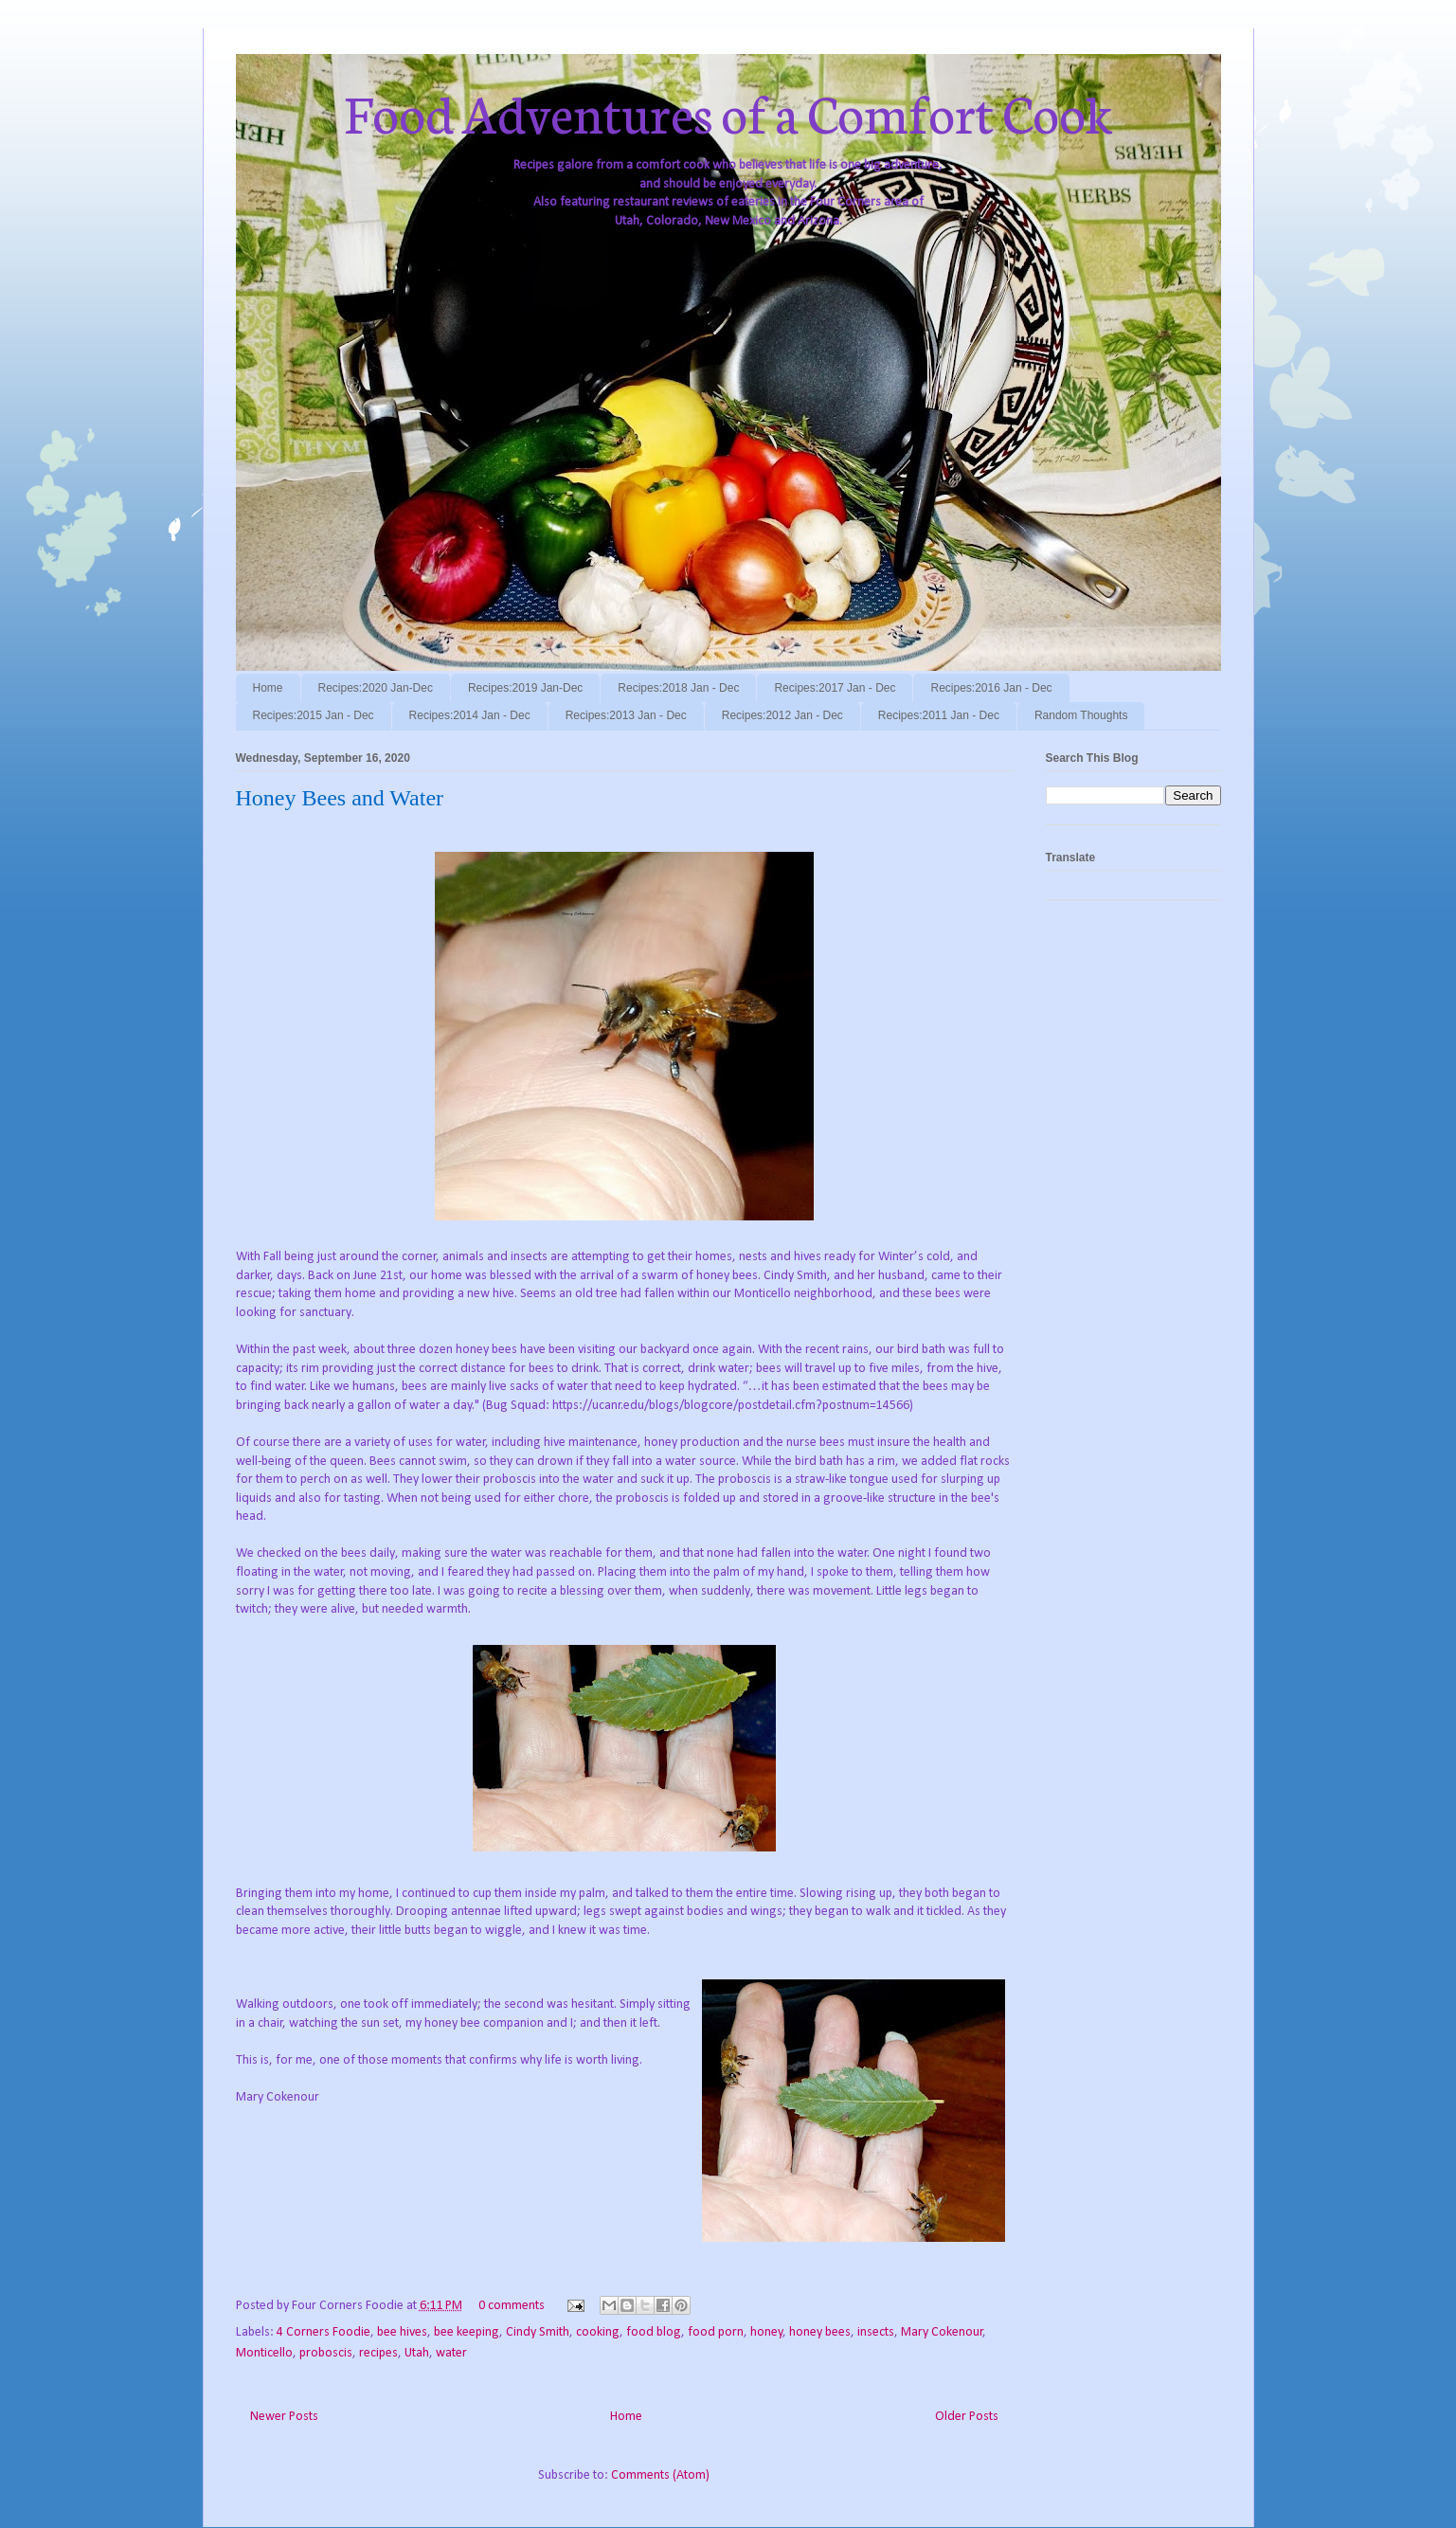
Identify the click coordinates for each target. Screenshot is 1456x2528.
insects (875, 2332)
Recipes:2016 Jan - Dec (991, 688)
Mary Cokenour (942, 2332)
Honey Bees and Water (340, 797)
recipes (378, 2353)
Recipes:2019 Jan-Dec (525, 688)
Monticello (264, 2353)
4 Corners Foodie (323, 2332)
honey (766, 2332)
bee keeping (466, 2332)
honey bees (820, 2332)
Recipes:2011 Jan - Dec (938, 715)
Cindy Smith (537, 2332)
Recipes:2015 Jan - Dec (313, 715)
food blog (653, 2332)
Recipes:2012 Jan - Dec (782, 715)
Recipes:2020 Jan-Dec (375, 688)
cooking (598, 2332)
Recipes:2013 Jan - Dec (626, 715)
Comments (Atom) (660, 2475)
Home (268, 688)
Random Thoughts (1081, 715)
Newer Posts (284, 2417)
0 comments (511, 2306)
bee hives (402, 2332)
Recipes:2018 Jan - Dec (678, 688)
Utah (416, 2353)
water (451, 2353)
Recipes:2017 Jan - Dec (834, 688)
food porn (716, 2332)
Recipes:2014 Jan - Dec (469, 715)
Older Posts (966, 2417)
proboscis (325, 2353)
